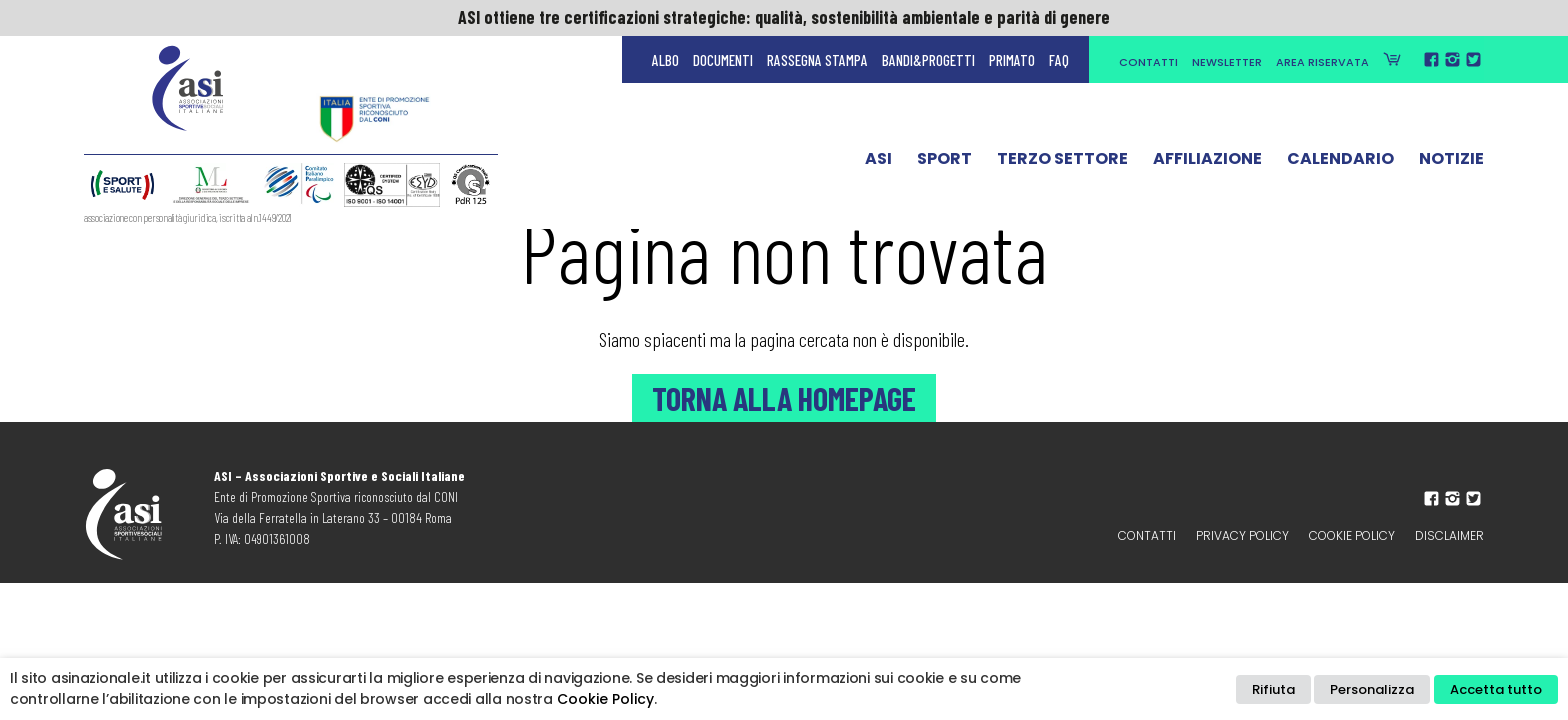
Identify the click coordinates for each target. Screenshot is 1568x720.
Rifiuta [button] (1273, 689)
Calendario (1340, 163)
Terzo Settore (1062, 163)
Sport (944, 163)
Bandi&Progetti (928, 60)
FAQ (1059, 60)
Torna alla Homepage (784, 398)
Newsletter (1227, 62)
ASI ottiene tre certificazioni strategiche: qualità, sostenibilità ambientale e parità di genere (784, 17)
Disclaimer (1449, 535)
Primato (1012, 60)
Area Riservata (1322, 62)
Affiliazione (1207, 163)
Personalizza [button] (1372, 689)
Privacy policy (1242, 535)
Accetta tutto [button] (1496, 689)
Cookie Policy (1352, 535)
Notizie (1451, 163)
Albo (665, 60)
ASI (878, 163)
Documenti (723, 60)
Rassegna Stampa (817, 60)
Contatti (1148, 62)
